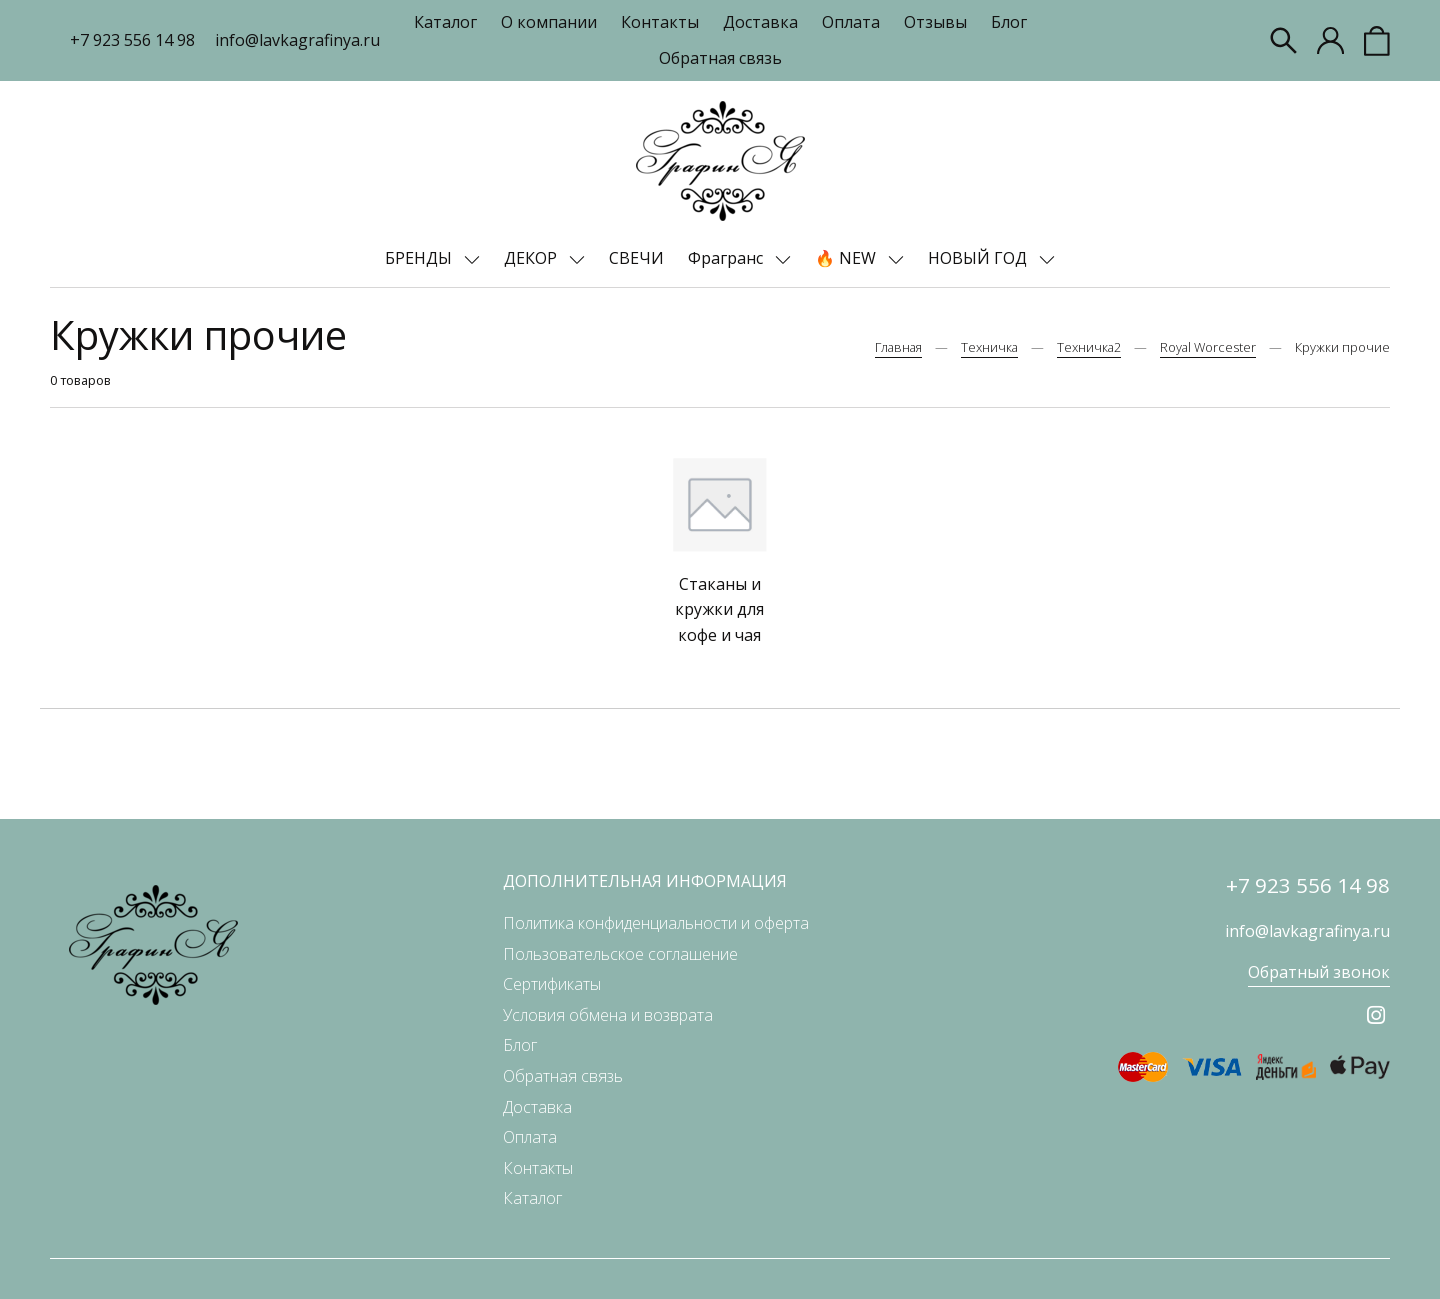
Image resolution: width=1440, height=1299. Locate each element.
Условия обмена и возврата (608, 1015)
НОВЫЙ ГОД (979, 258)
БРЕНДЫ (420, 258)
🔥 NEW (847, 258)
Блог (1009, 22)
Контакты (660, 22)
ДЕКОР (532, 258)
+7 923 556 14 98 (132, 40)
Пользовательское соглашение (620, 954)
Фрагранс (727, 258)
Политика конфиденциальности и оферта (656, 923)
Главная (898, 347)
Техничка (989, 347)
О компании (549, 22)
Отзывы (935, 22)
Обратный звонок (1319, 972)
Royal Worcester (1208, 347)
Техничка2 (1089, 347)
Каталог (445, 22)
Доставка (760, 22)
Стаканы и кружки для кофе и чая (719, 609)
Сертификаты (552, 984)
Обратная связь (720, 58)
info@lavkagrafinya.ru (297, 40)
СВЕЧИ (636, 258)
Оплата (851, 22)
